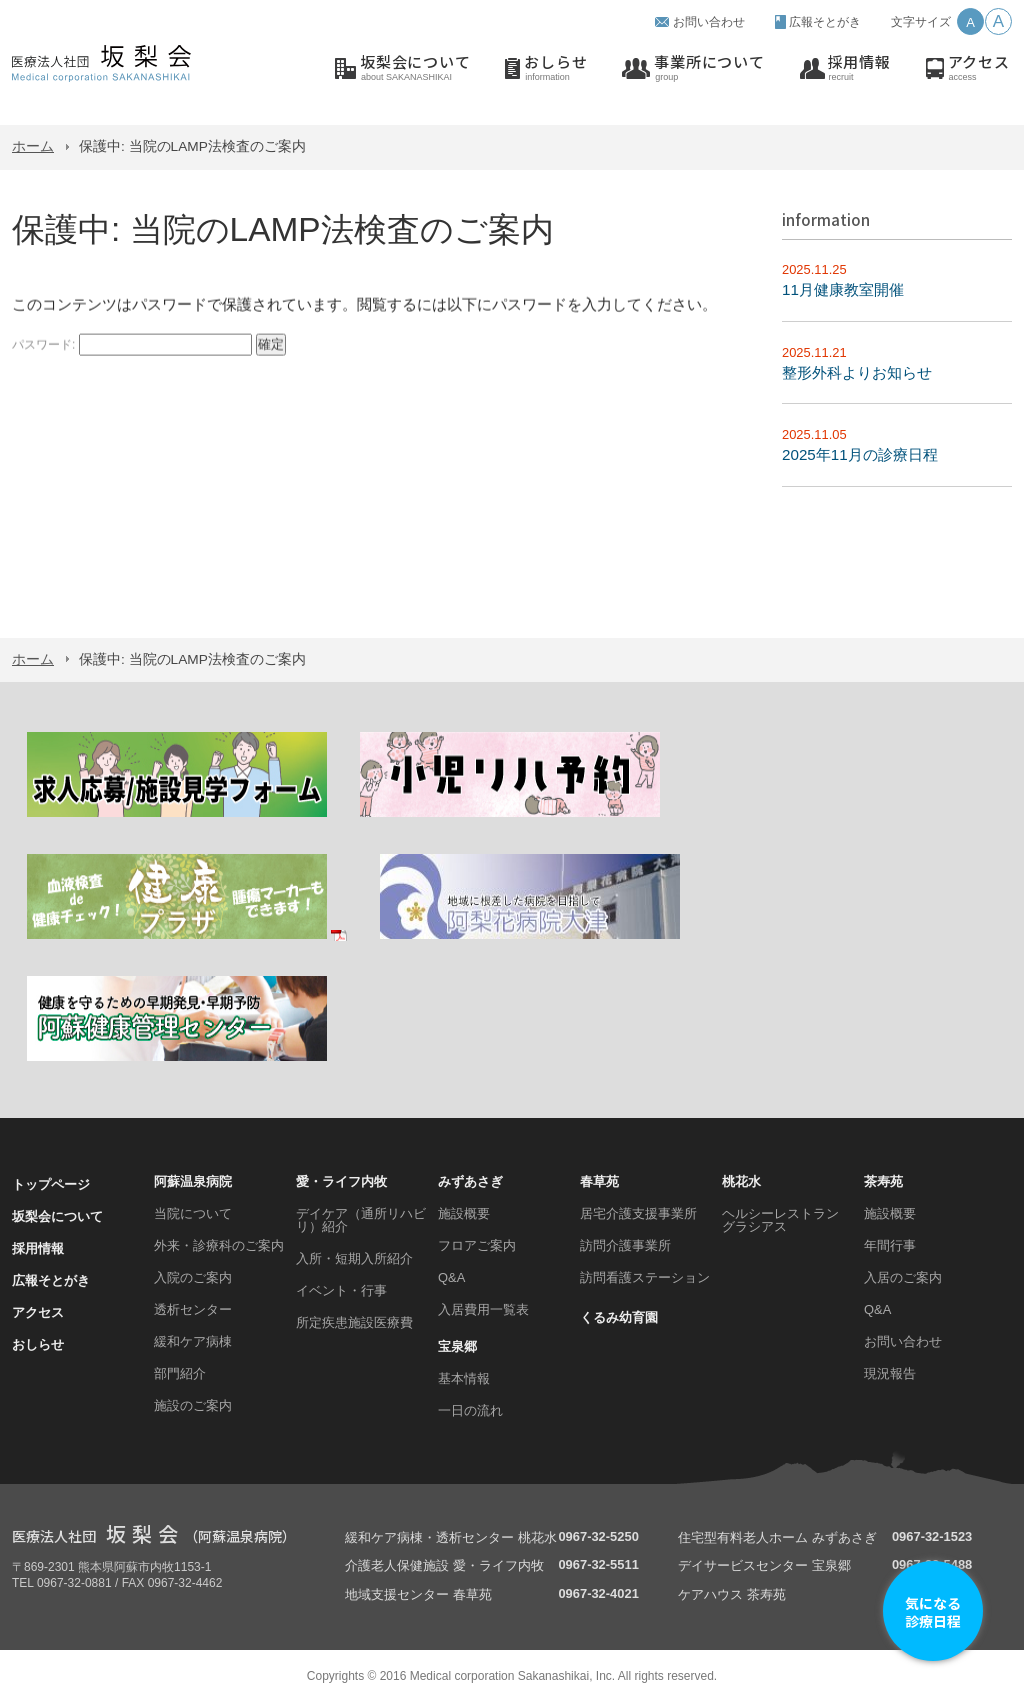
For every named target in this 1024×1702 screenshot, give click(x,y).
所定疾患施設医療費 (354, 1322)
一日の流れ (470, 1410)
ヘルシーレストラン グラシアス (780, 1220)
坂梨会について (415, 68)
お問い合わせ (709, 22)
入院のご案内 (193, 1277)
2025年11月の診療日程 (860, 454)
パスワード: (132, 350)
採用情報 (859, 68)
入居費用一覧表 (483, 1309)
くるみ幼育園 (619, 1317)
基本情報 (464, 1378)
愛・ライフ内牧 (341, 1181)
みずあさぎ (470, 1181)
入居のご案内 (903, 1277)
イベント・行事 (341, 1290)
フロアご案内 (477, 1245)
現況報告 (890, 1373)
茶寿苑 (883, 1181)
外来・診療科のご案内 (219, 1245)
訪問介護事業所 (625, 1245)
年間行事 (890, 1245)
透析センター (193, 1309)
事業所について (709, 68)
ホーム (33, 146)
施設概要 (464, 1213)
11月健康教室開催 (843, 289)
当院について (193, 1213)
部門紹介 (180, 1373)
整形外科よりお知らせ (857, 372)
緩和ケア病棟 (193, 1341)
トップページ (51, 1184)
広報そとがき (825, 22)
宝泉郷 (457, 1346)
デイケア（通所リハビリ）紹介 (361, 1220)
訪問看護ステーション (645, 1277)
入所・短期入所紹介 (354, 1258)
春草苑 (599, 1181)
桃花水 (741, 1181)
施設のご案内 (193, 1405)
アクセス (979, 68)
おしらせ (555, 68)
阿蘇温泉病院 (193, 1181)
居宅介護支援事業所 (638, 1213)
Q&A (451, 1277)
